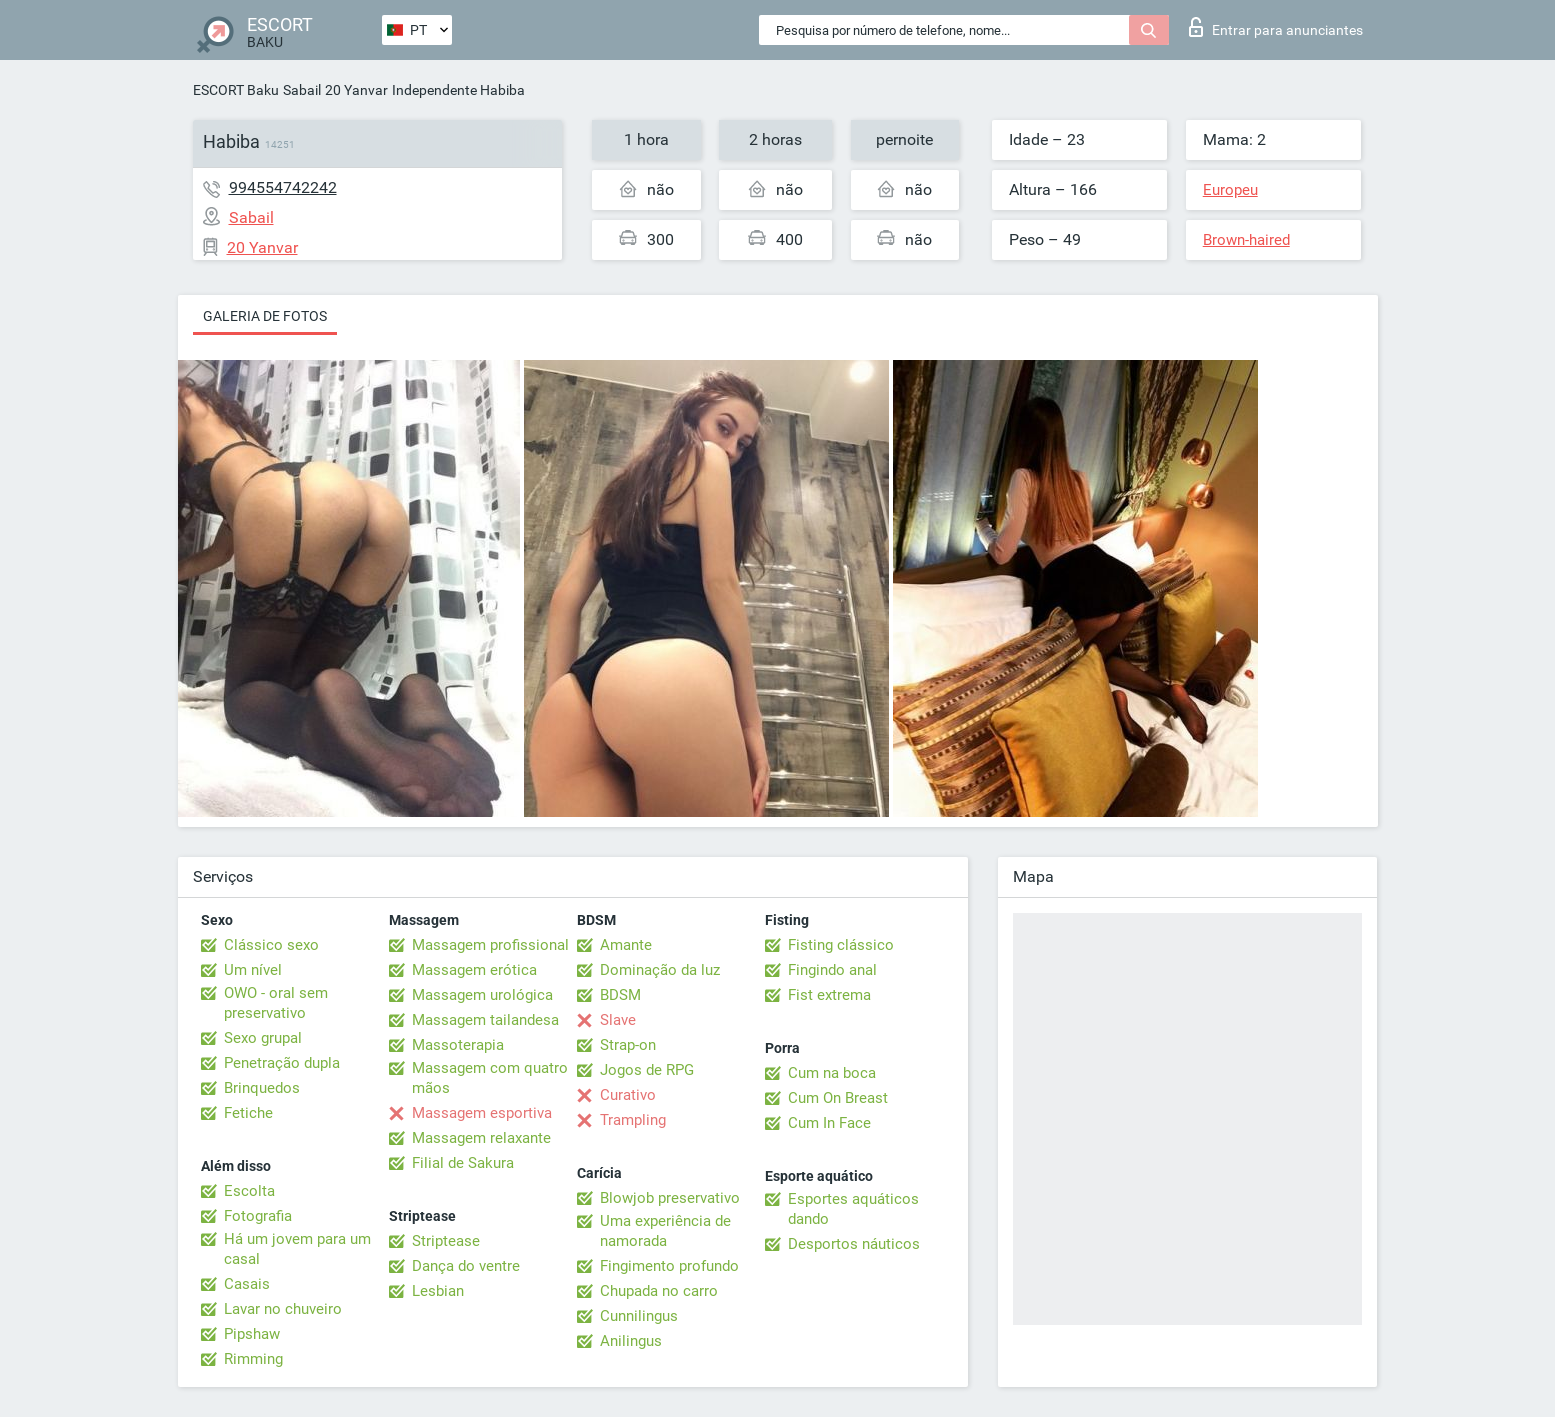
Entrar (1276, 27)
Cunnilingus (639, 1316)
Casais (247, 1284)
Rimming (253, 1359)
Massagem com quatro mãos (490, 1078)
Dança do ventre (466, 1266)
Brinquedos (262, 1088)
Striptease (446, 1241)
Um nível (253, 970)
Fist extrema (829, 995)
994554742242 (283, 187)
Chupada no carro (659, 1291)
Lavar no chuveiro (283, 1309)
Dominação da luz (660, 970)
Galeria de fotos (265, 316)
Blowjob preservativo (670, 1198)
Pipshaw (252, 1334)
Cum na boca (832, 1073)
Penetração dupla (282, 1063)
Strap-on (628, 1045)
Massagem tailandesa (485, 1020)
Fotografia (258, 1216)
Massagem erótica (474, 970)
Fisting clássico (841, 945)
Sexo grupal (263, 1038)
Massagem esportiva (482, 1113)
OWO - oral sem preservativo (276, 1003)
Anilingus (631, 1341)
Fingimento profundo (669, 1266)
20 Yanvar (356, 90)
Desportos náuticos (854, 1244)
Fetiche (248, 1113)
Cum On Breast (838, 1098)
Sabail (302, 90)
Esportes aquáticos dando (853, 1209)
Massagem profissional (490, 945)
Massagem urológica (482, 995)
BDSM (620, 995)
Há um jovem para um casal (297, 1249)
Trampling (633, 1120)
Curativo (628, 1095)
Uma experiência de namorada (665, 1231)
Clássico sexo (271, 945)
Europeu (1230, 190)
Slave (618, 1020)
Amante (626, 945)
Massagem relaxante (481, 1138)
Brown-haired (1246, 240)
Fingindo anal (832, 970)
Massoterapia (458, 1045)
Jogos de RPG (647, 1070)
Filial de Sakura (463, 1163)
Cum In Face (829, 1123)
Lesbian (438, 1291)
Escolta (249, 1191)
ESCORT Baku (236, 90)
